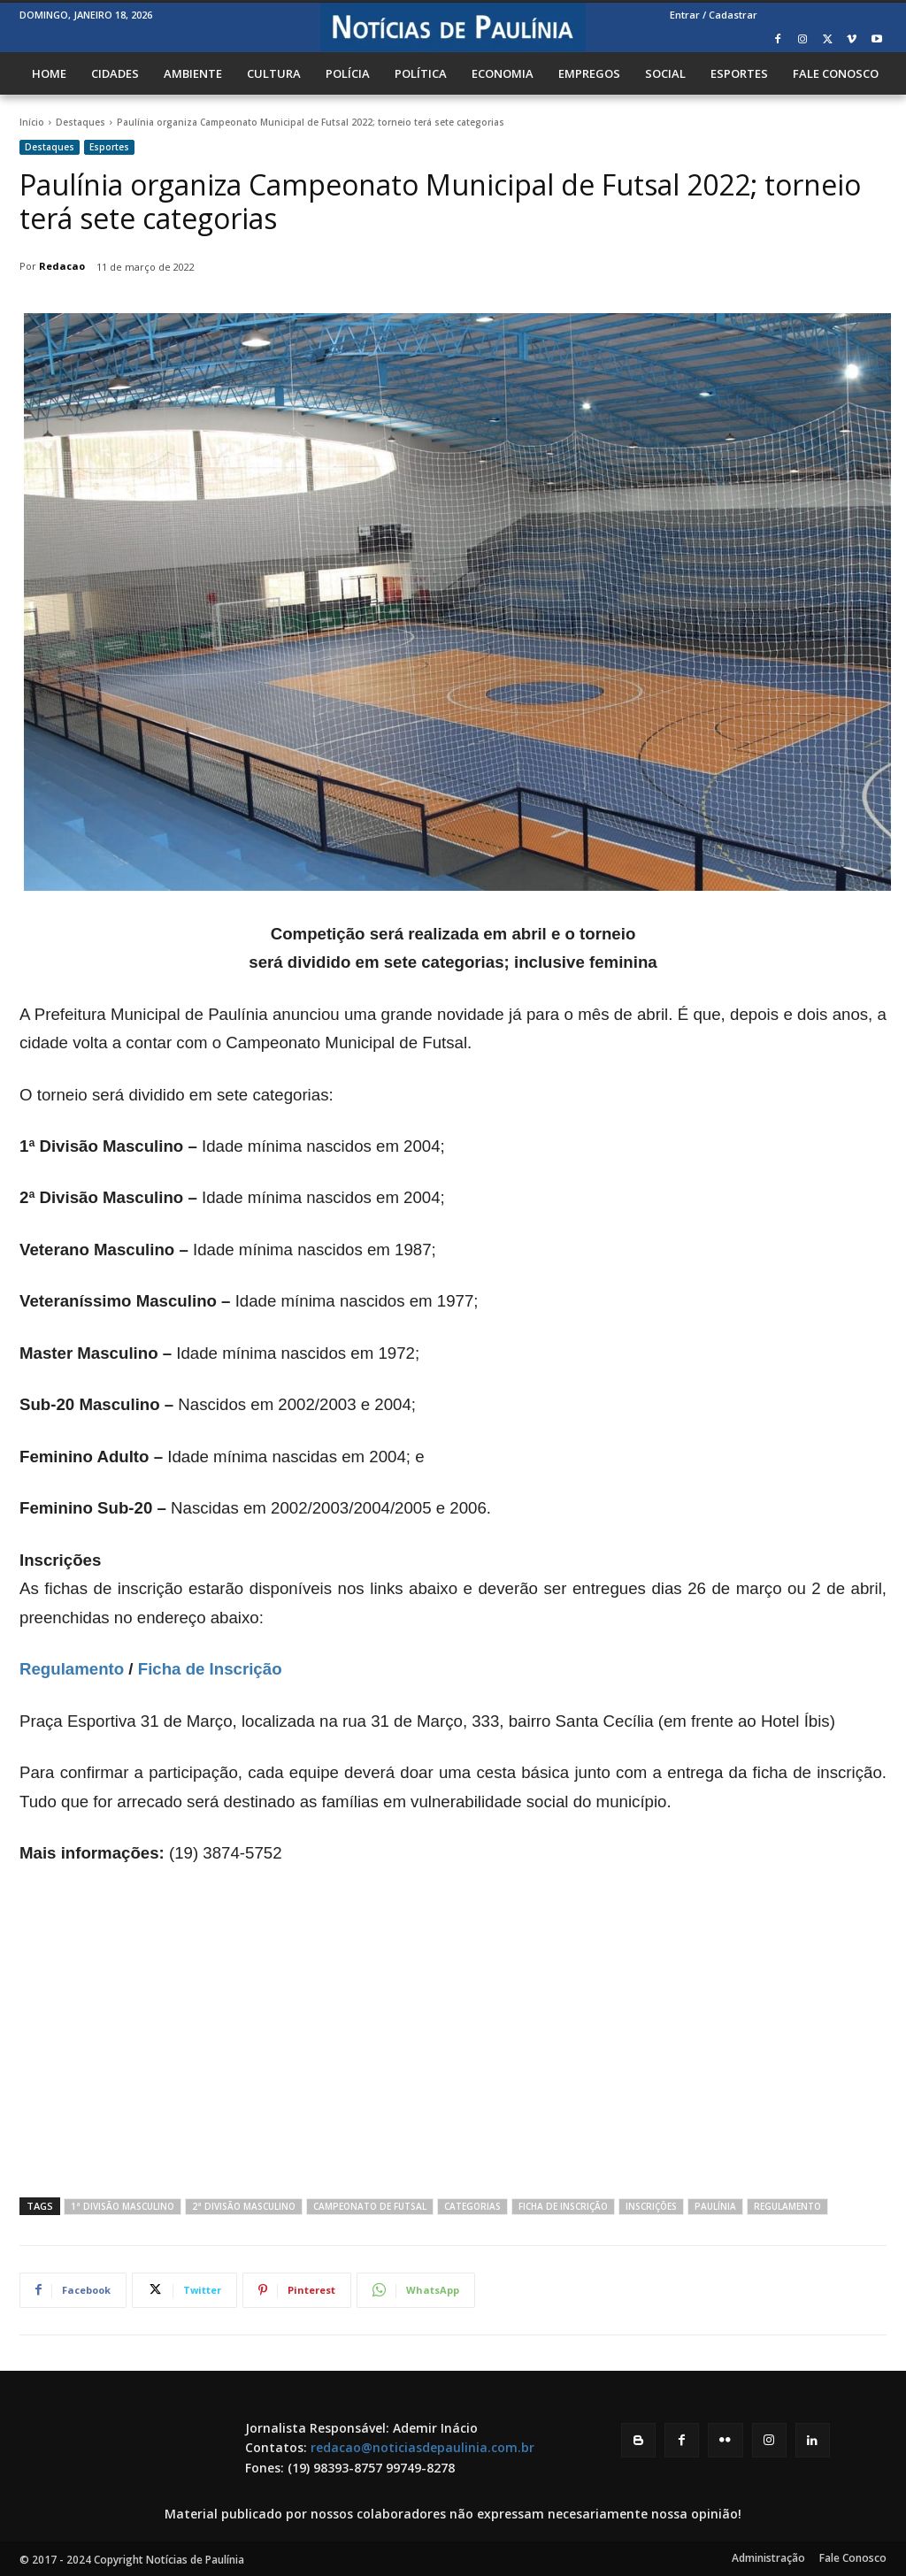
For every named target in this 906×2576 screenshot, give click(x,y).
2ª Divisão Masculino (244, 2206)
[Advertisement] (453, 2029)
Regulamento (71, 1669)
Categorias (472, 2206)
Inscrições (651, 2206)
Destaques (80, 122)
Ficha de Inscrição (210, 1669)
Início (31, 122)
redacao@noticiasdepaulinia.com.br (422, 2447)
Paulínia (715, 2206)
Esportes (109, 147)
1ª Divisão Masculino (122, 2206)
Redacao (62, 265)
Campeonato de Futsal (369, 2206)
